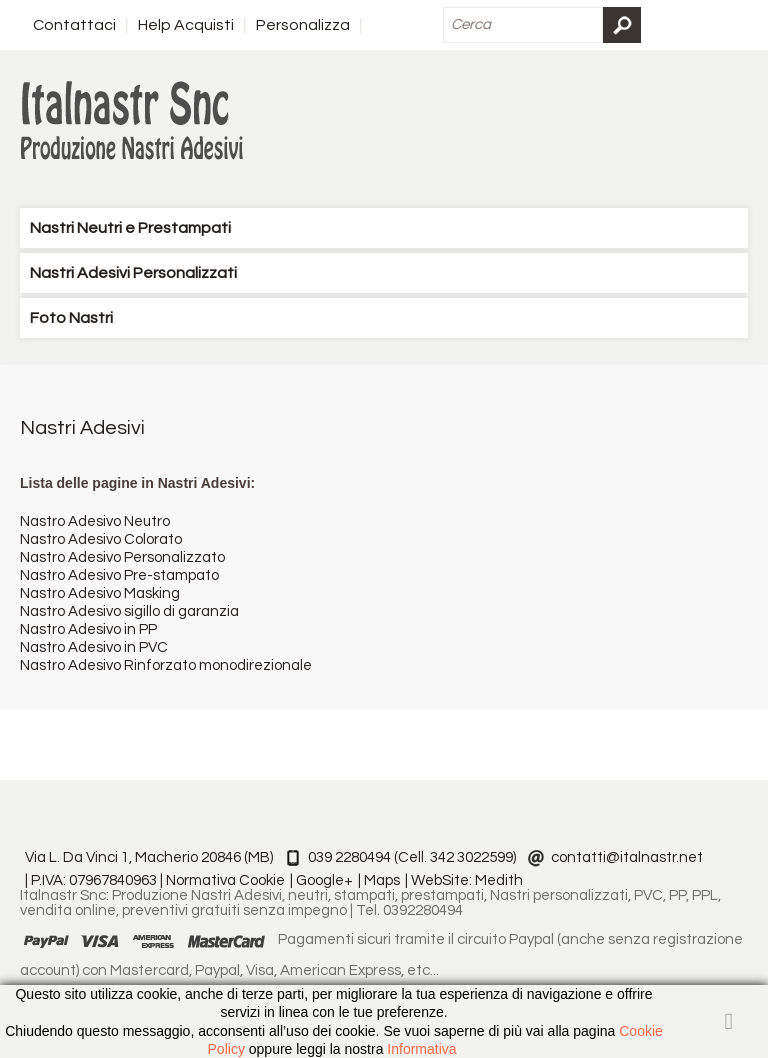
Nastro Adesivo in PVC (94, 647)
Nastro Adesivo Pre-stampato (119, 575)
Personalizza (303, 25)
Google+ (324, 880)
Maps (382, 880)
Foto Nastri (71, 318)
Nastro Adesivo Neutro (95, 521)
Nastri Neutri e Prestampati (130, 228)
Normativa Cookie (225, 880)
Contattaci (74, 25)
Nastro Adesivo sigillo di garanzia (129, 611)
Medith (499, 880)
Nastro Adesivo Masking (100, 593)
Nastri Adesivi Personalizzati (133, 273)
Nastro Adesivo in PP (88, 629)
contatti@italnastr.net (627, 857)
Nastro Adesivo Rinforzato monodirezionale (166, 665)
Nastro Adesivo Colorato (101, 539)
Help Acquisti (186, 25)
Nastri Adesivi (82, 428)
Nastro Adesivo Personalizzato (122, 557)
